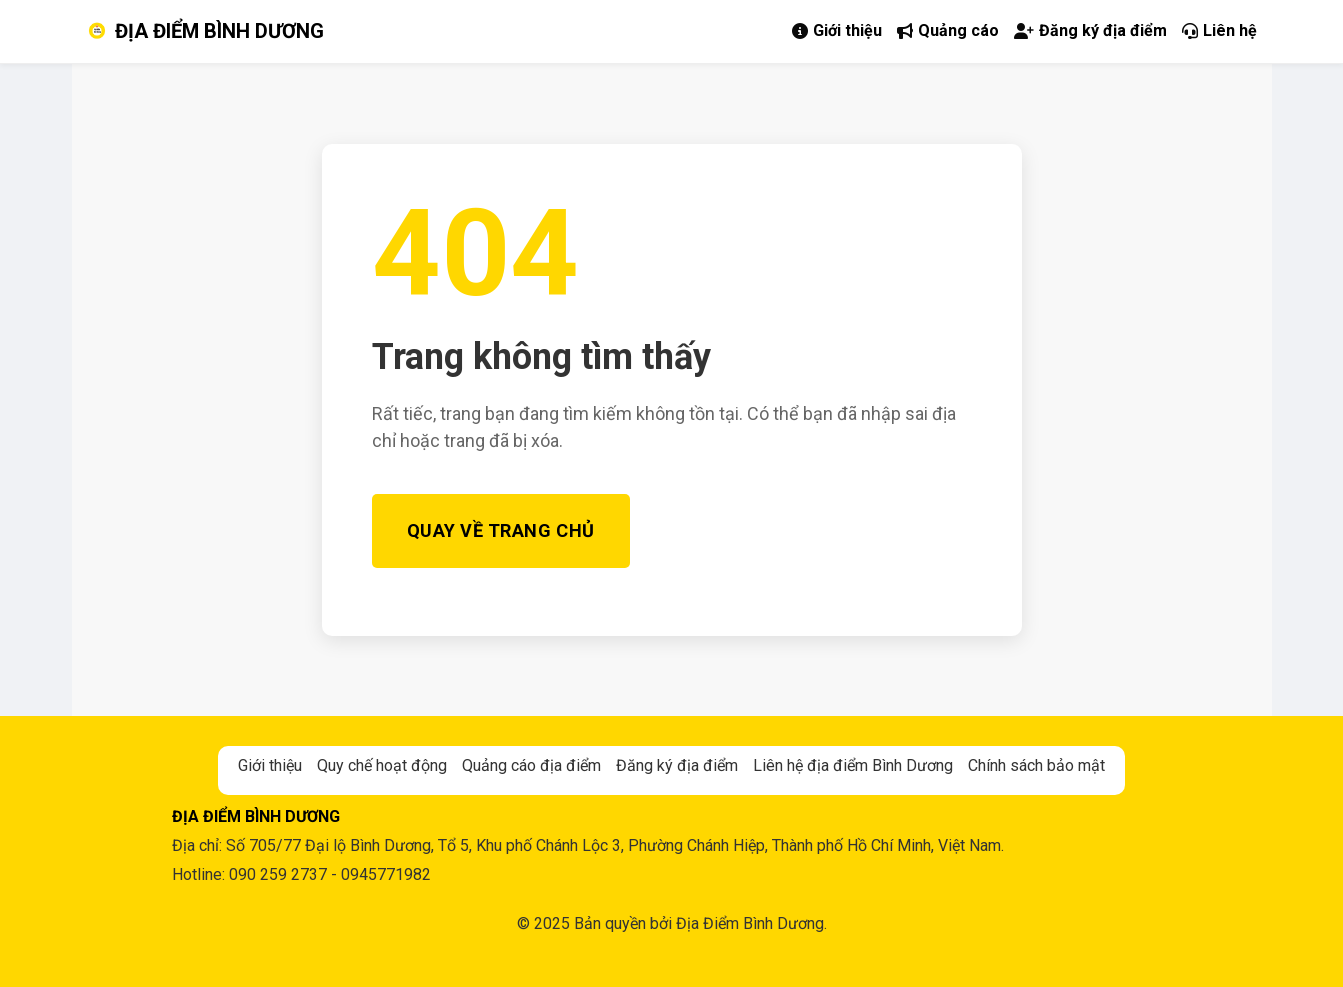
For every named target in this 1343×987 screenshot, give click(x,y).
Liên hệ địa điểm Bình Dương (853, 765)
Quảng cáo (948, 30)
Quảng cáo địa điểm (531, 765)
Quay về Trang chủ (501, 530)
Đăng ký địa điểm (1090, 30)
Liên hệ (1219, 30)
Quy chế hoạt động (382, 765)
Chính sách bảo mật (1036, 765)
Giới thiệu (837, 30)
